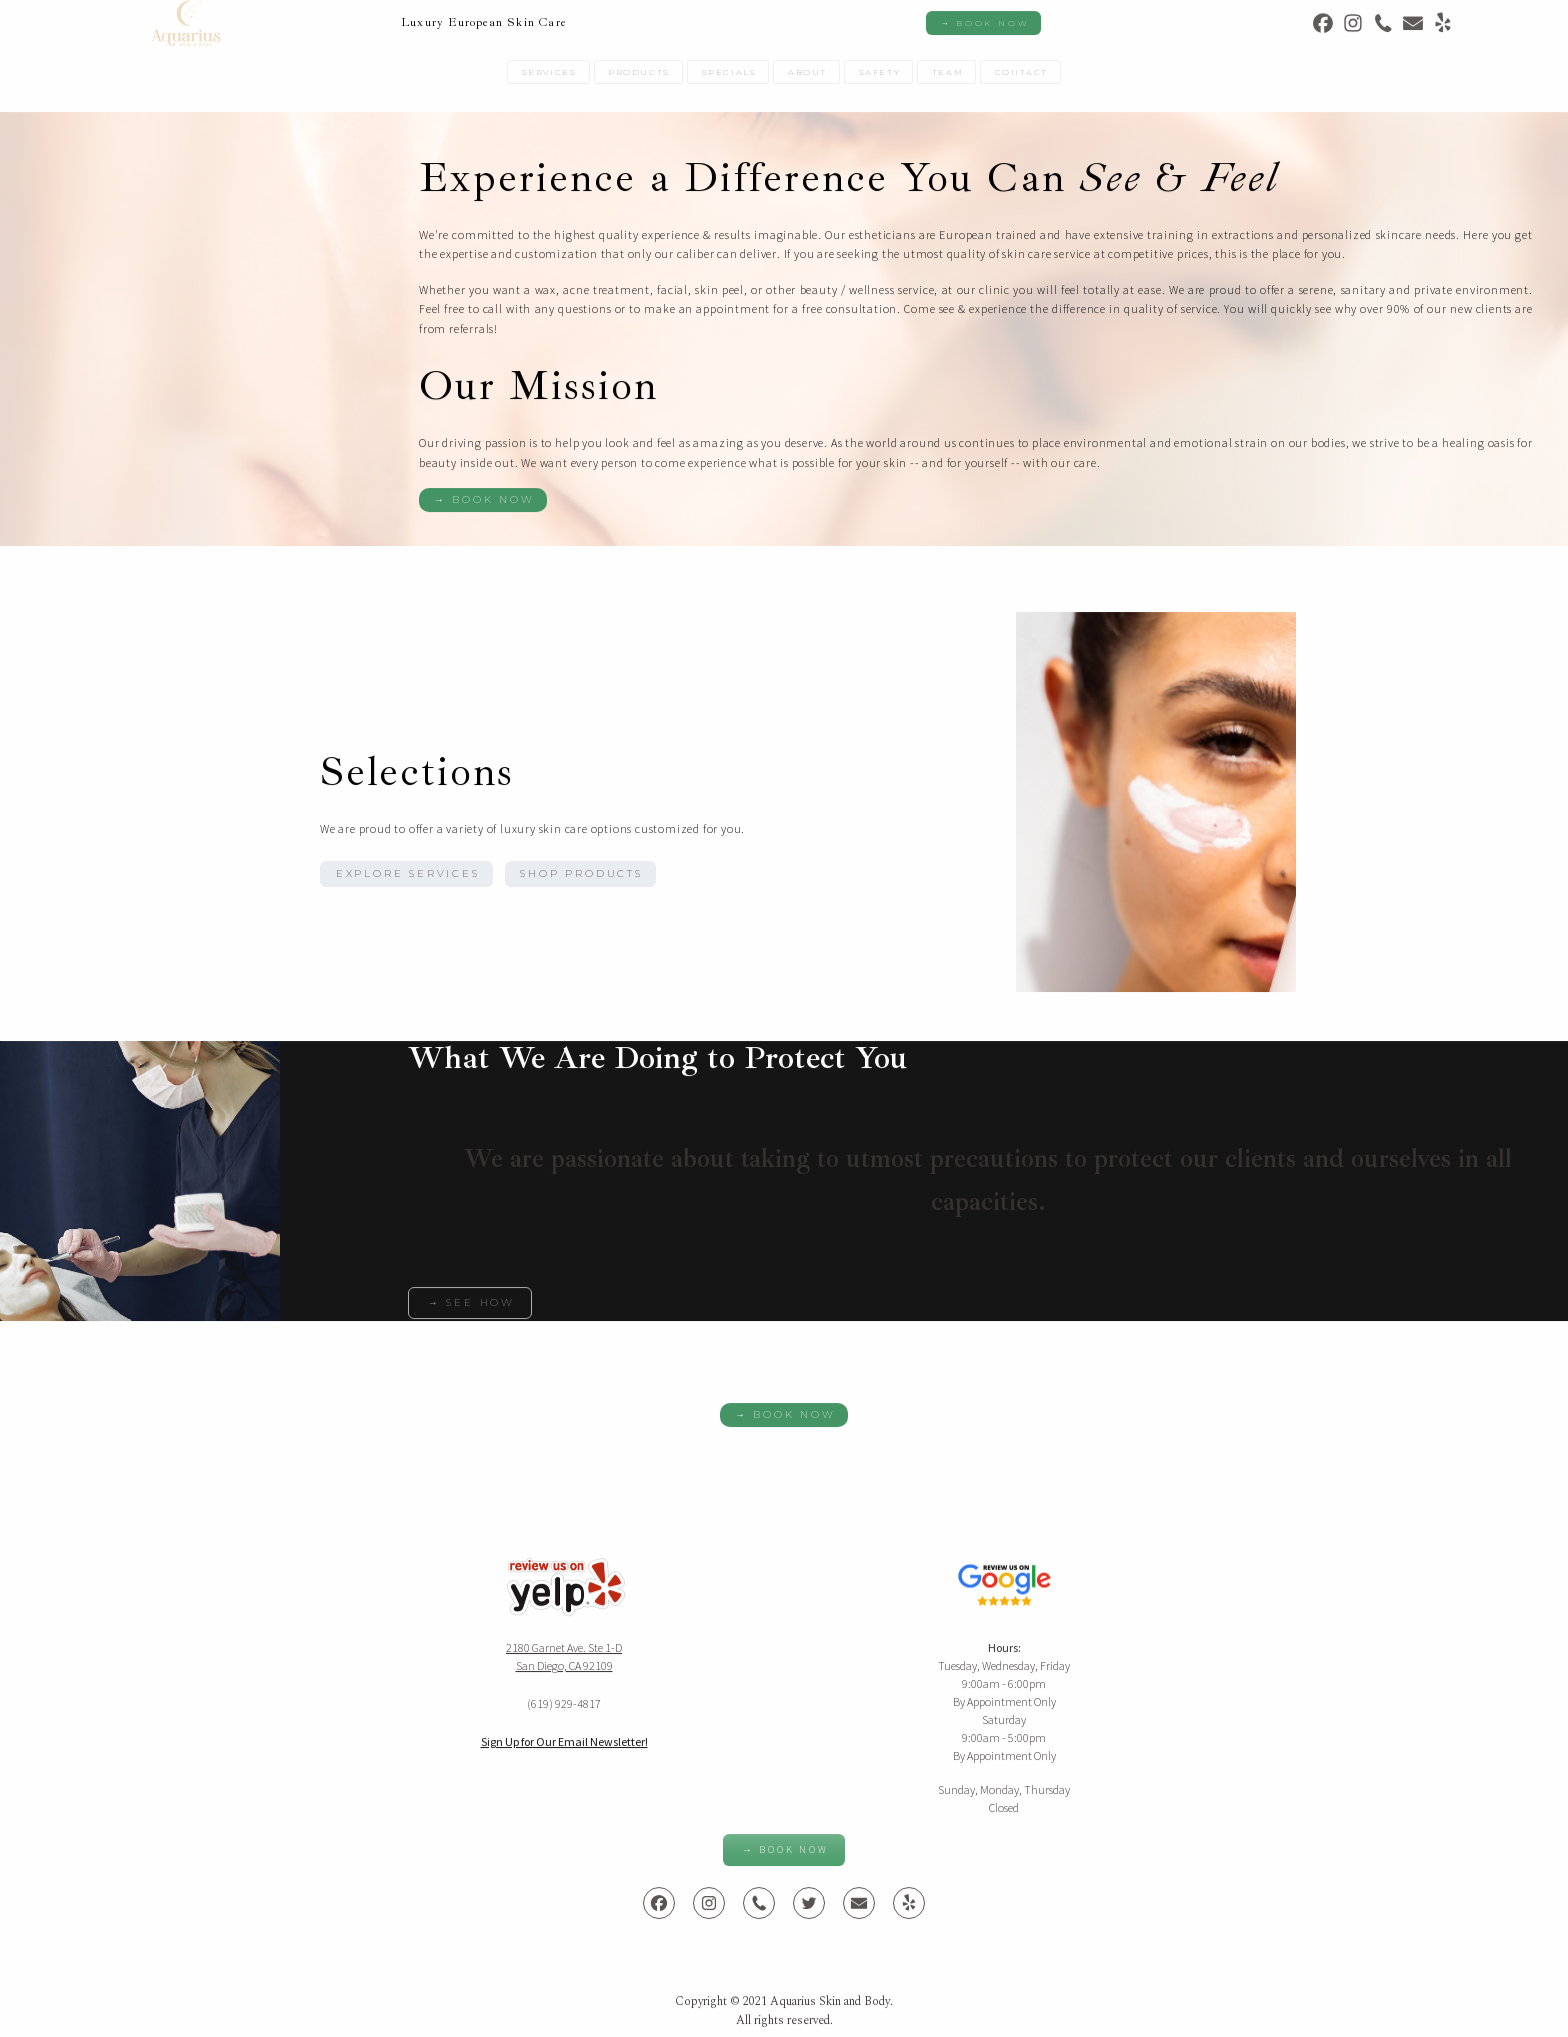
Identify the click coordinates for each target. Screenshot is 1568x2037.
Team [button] (947, 76)
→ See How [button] (471, 1306)
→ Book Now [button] (984, 27)
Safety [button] (880, 76)
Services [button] (549, 76)
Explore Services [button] (408, 877)
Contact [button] (1021, 76)
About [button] (807, 76)
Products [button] (639, 76)
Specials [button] (729, 76)
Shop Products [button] (581, 877)
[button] (1323, 27)
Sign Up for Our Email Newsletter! (564, 1745)
